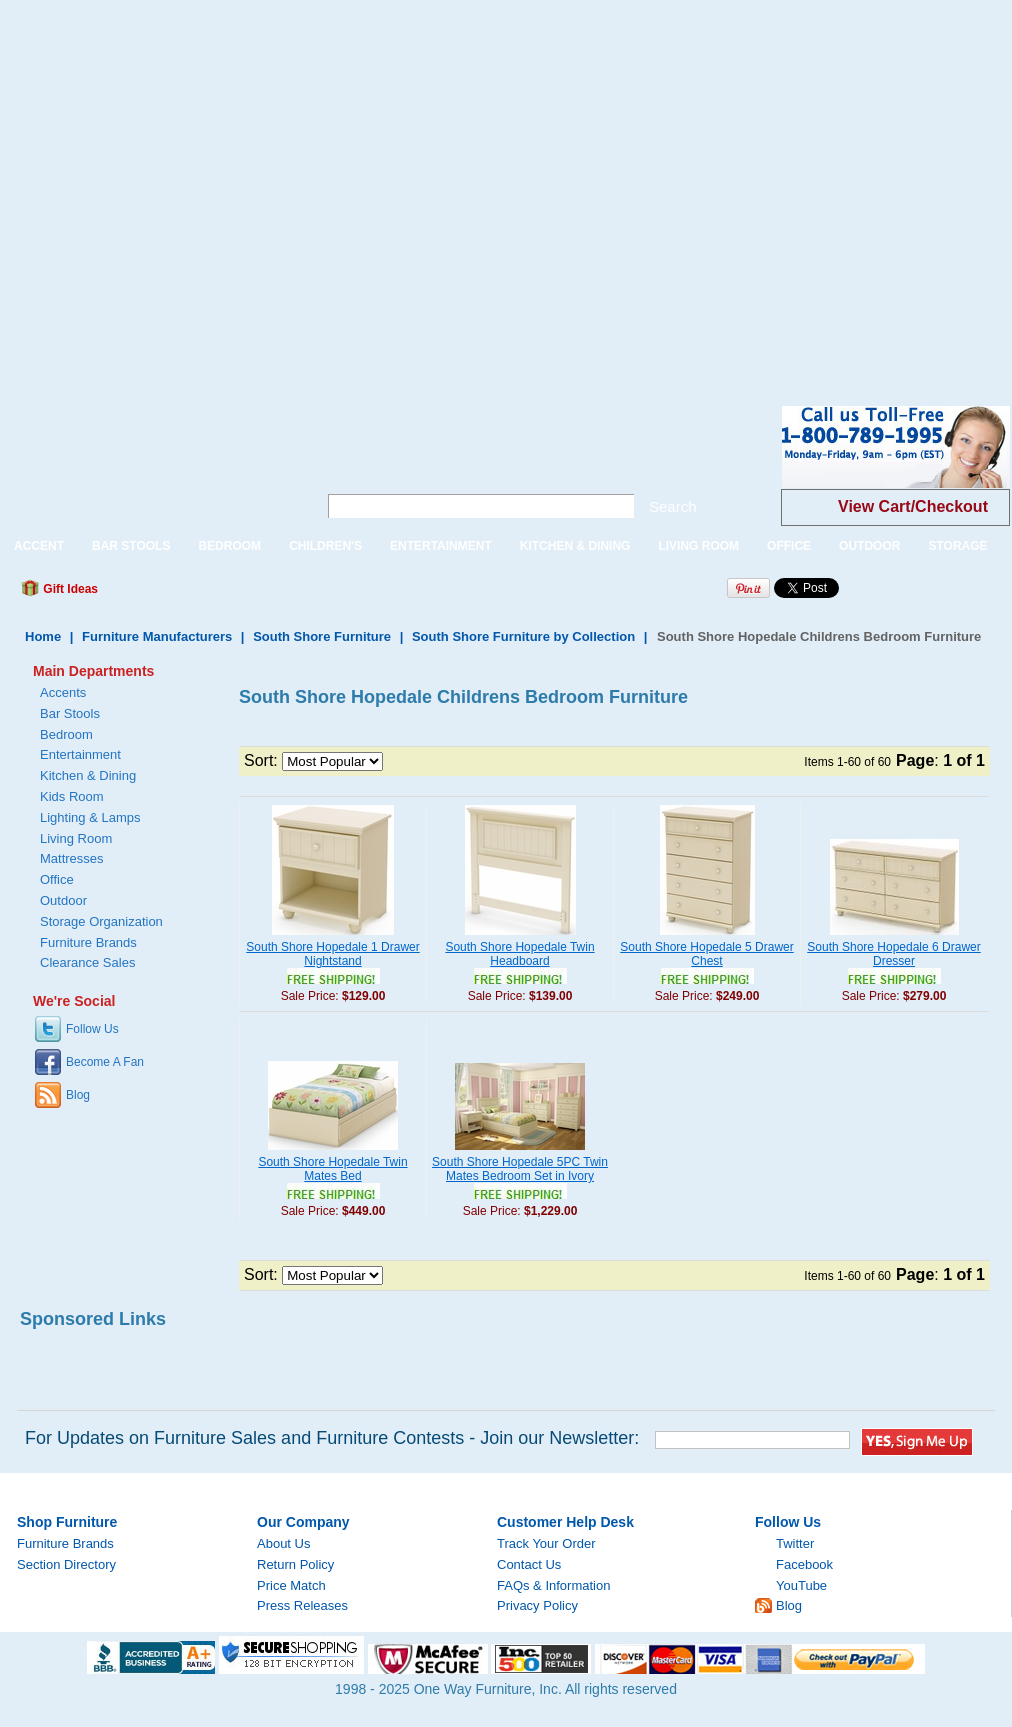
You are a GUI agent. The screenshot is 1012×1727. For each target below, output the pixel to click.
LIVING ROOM (698, 546)
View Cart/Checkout (913, 506)
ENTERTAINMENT (441, 546)
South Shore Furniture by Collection (523, 636)
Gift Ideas (69, 589)
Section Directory (66, 1564)
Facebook (804, 1564)
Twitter (795, 1543)
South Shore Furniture (322, 636)
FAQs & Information (553, 1585)
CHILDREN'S (325, 546)
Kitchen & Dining (88, 775)
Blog (78, 1095)
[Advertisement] (187, 187)
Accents (63, 692)
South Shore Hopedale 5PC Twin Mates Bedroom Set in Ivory (520, 1169)
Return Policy (295, 1564)
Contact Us (529, 1564)
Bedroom (66, 734)
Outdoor (63, 900)
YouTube (801, 1585)
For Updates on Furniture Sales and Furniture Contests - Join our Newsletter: (332, 1438)
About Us (283, 1543)
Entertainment (80, 754)
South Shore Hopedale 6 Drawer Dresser (893, 954)
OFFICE (789, 546)
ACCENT (39, 546)
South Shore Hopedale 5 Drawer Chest (706, 954)
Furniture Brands (88, 942)
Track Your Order (546, 1543)
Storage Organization (101, 921)
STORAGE (957, 546)
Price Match (291, 1585)
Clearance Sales (87, 962)
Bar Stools (70, 713)
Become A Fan (105, 1062)
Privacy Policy (537, 1605)
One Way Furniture (147, 463)
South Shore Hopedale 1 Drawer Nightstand (332, 954)
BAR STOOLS (131, 546)
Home (43, 636)
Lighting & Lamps (90, 817)
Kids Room (72, 796)
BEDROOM (229, 546)
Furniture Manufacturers (157, 636)
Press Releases (302, 1605)
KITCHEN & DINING (575, 546)
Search (673, 506)
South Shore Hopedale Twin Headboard (519, 954)
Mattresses (72, 858)
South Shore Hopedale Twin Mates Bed (332, 1169)
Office (57, 879)
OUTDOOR (869, 546)
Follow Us (92, 1029)
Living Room (76, 838)
